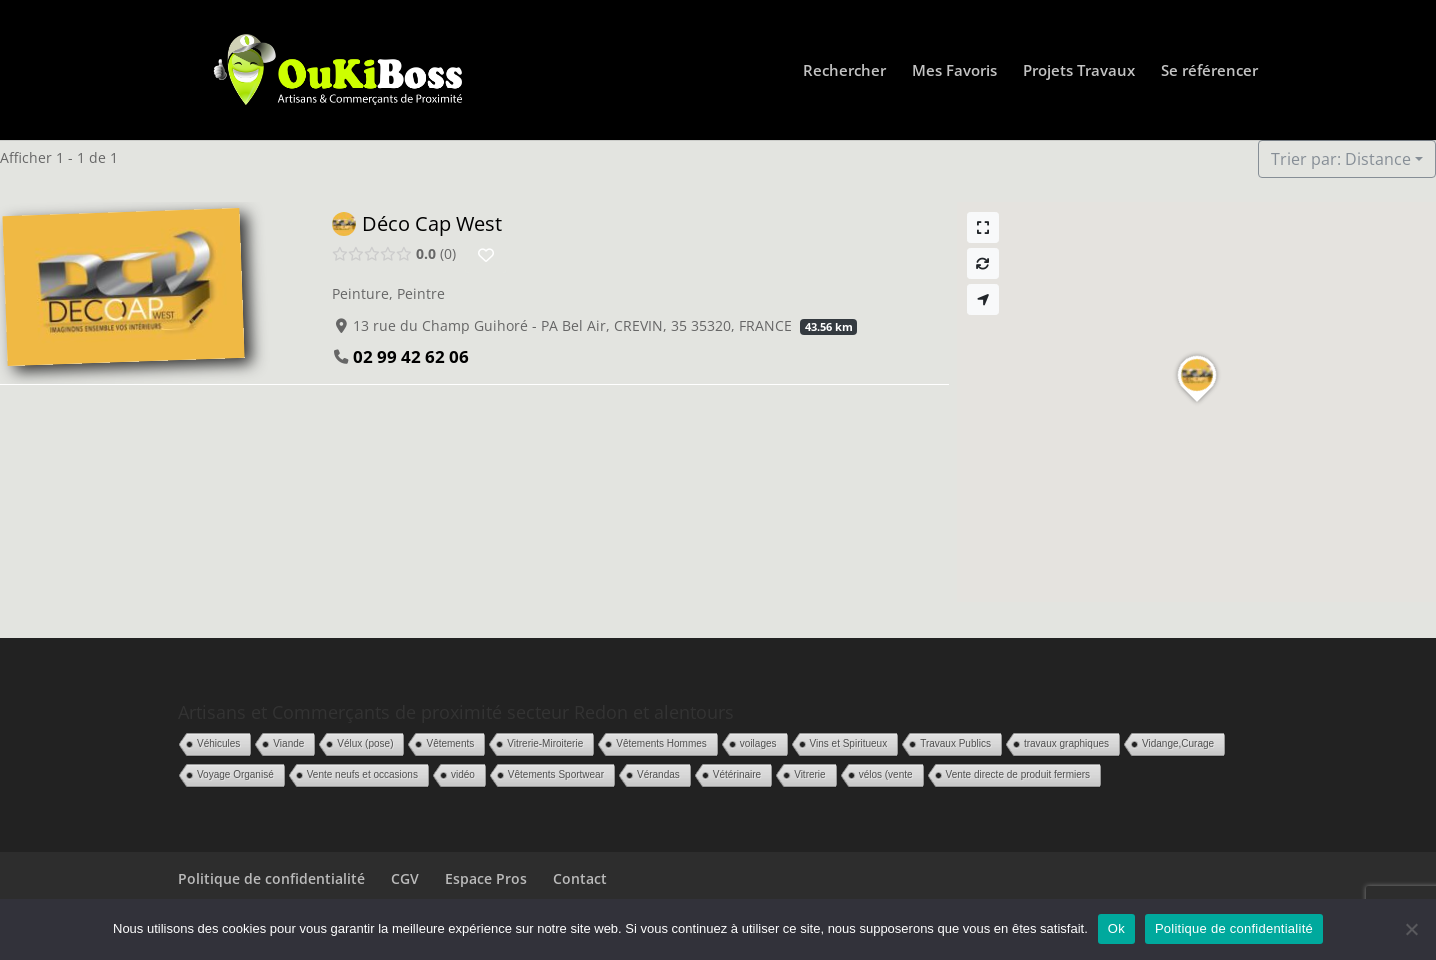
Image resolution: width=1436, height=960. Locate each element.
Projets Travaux (1079, 71)
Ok (1116, 928)
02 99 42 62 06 (411, 356)
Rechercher (844, 71)
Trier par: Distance (1341, 159)
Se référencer (1209, 71)
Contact (580, 878)
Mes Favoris (954, 71)
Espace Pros (486, 878)
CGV (405, 878)
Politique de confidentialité (271, 878)
